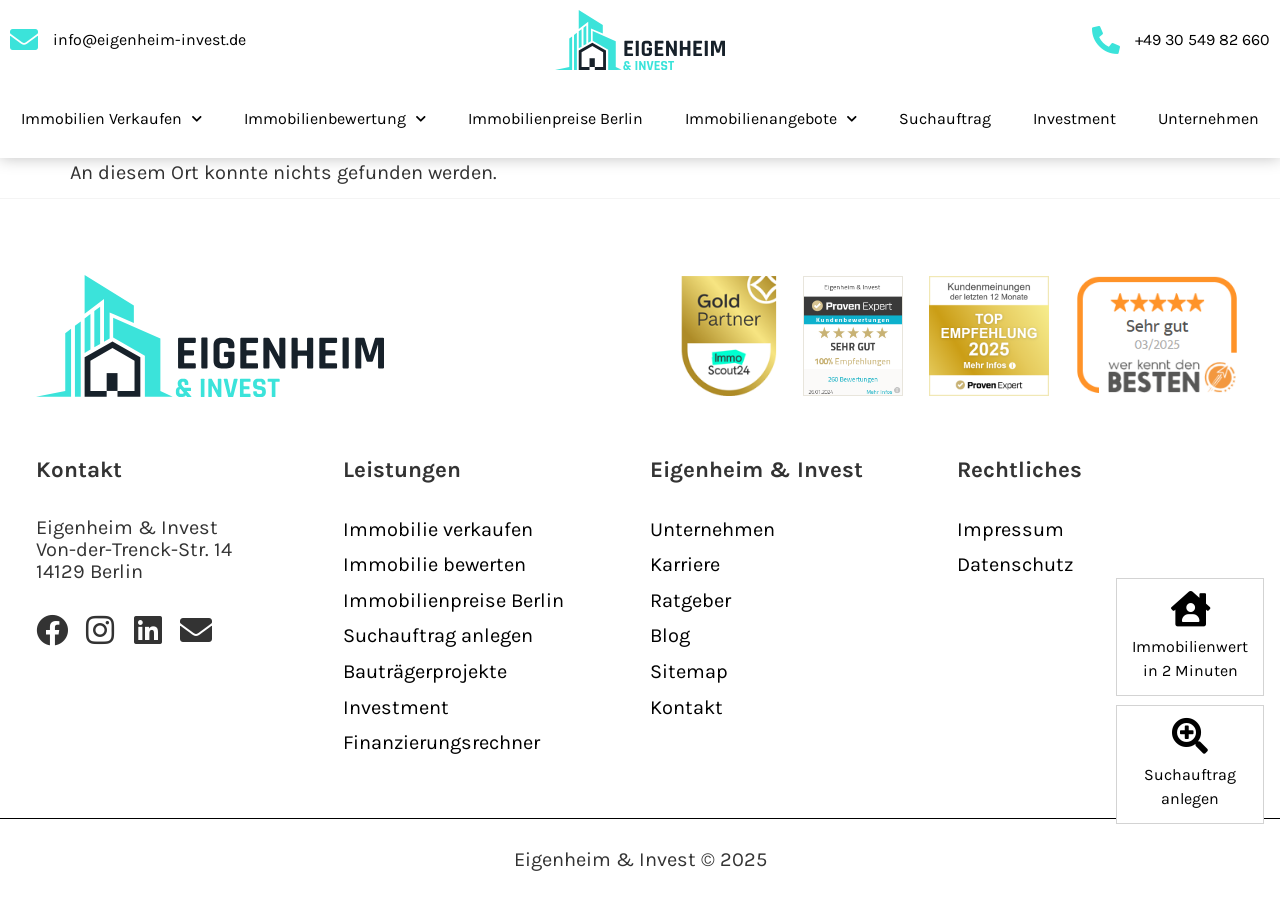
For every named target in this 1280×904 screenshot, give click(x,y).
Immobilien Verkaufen (111, 118)
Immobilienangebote (771, 118)
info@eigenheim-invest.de (149, 39)
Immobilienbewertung (335, 118)
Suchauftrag (945, 118)
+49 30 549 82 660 (1202, 39)
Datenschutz (1015, 564)
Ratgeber (690, 600)
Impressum (1010, 529)
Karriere (685, 564)
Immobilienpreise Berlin (555, 118)
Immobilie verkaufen (438, 529)
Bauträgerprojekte (425, 671)
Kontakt (686, 707)
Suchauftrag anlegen (438, 635)
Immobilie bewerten (434, 564)
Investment (1074, 118)
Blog (670, 635)
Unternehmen (1208, 118)
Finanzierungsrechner (441, 742)
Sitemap (689, 671)
